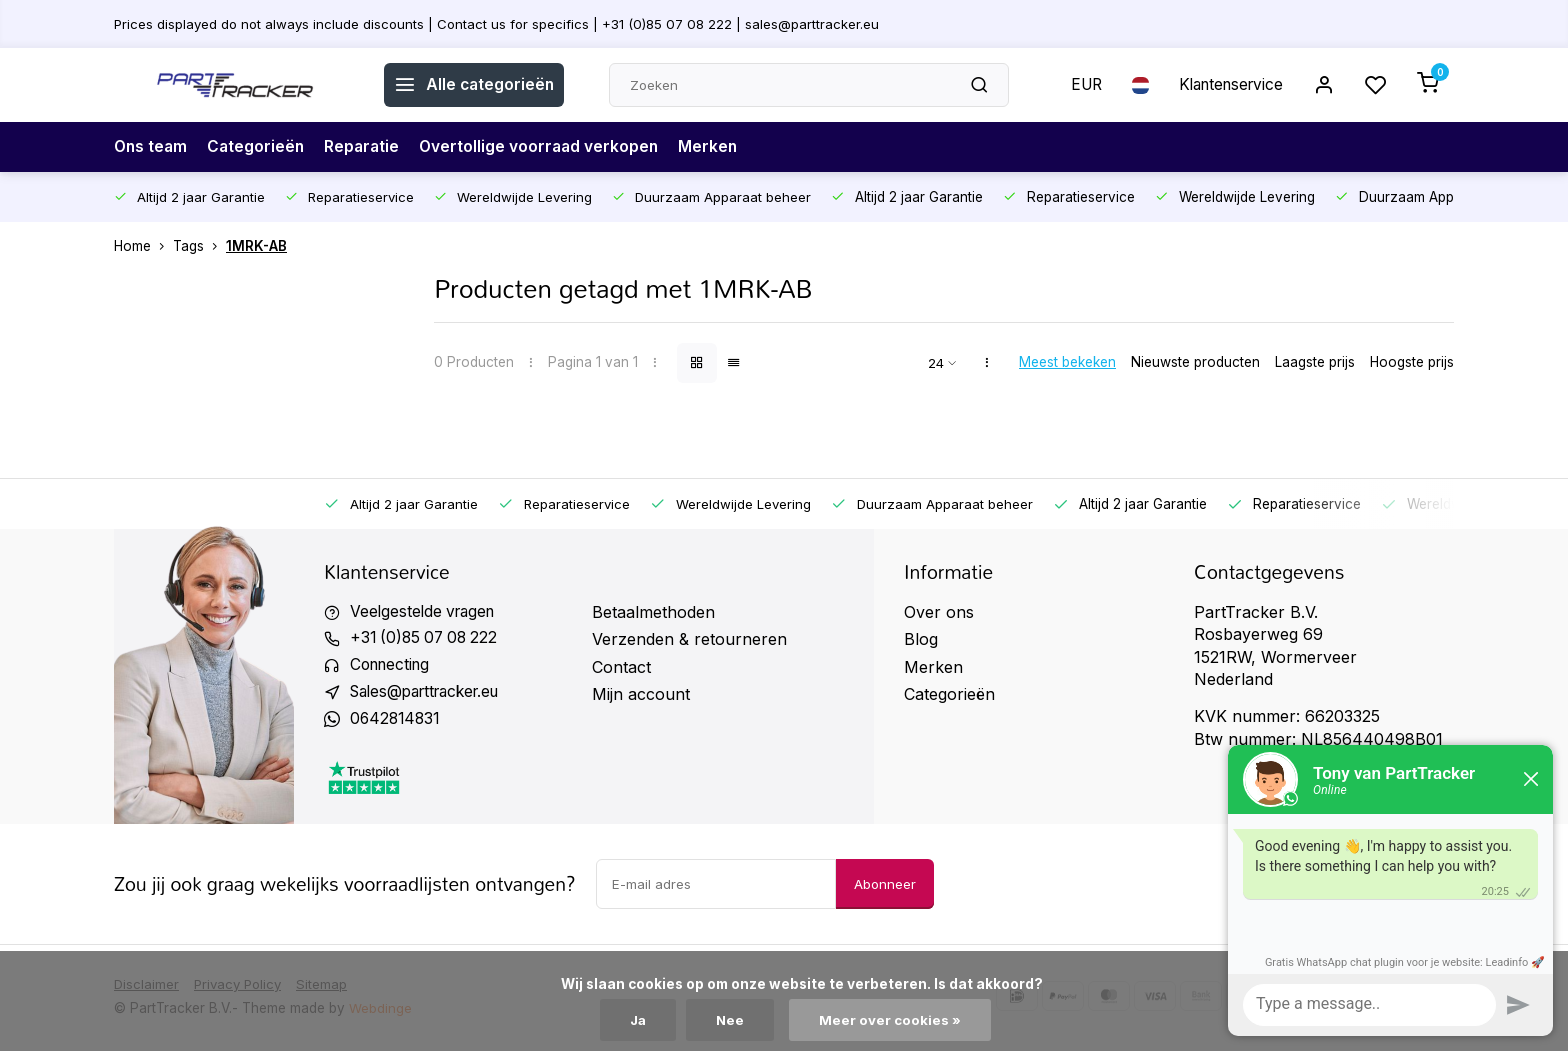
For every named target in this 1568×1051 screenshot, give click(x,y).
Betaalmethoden (653, 612)
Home (143, 246)
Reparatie (367, 147)
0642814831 (397, 721)
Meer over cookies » (892, 1020)
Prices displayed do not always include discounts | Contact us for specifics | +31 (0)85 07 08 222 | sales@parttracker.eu (501, 23)
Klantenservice (1227, 85)
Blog (921, 639)
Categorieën (259, 147)
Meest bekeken (1067, 362)
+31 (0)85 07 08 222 (427, 639)
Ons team (152, 147)
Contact (621, 667)
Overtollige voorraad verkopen (547, 147)
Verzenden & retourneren (689, 639)
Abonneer (885, 887)
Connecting (393, 667)
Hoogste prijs (1412, 362)
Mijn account (641, 694)
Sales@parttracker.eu (432, 694)
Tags (199, 246)
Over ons (939, 612)
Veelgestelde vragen (426, 612)
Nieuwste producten (1195, 362)
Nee (731, 1020)
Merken (719, 147)
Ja (638, 1020)
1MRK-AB (256, 246)
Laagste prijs (1315, 362)
